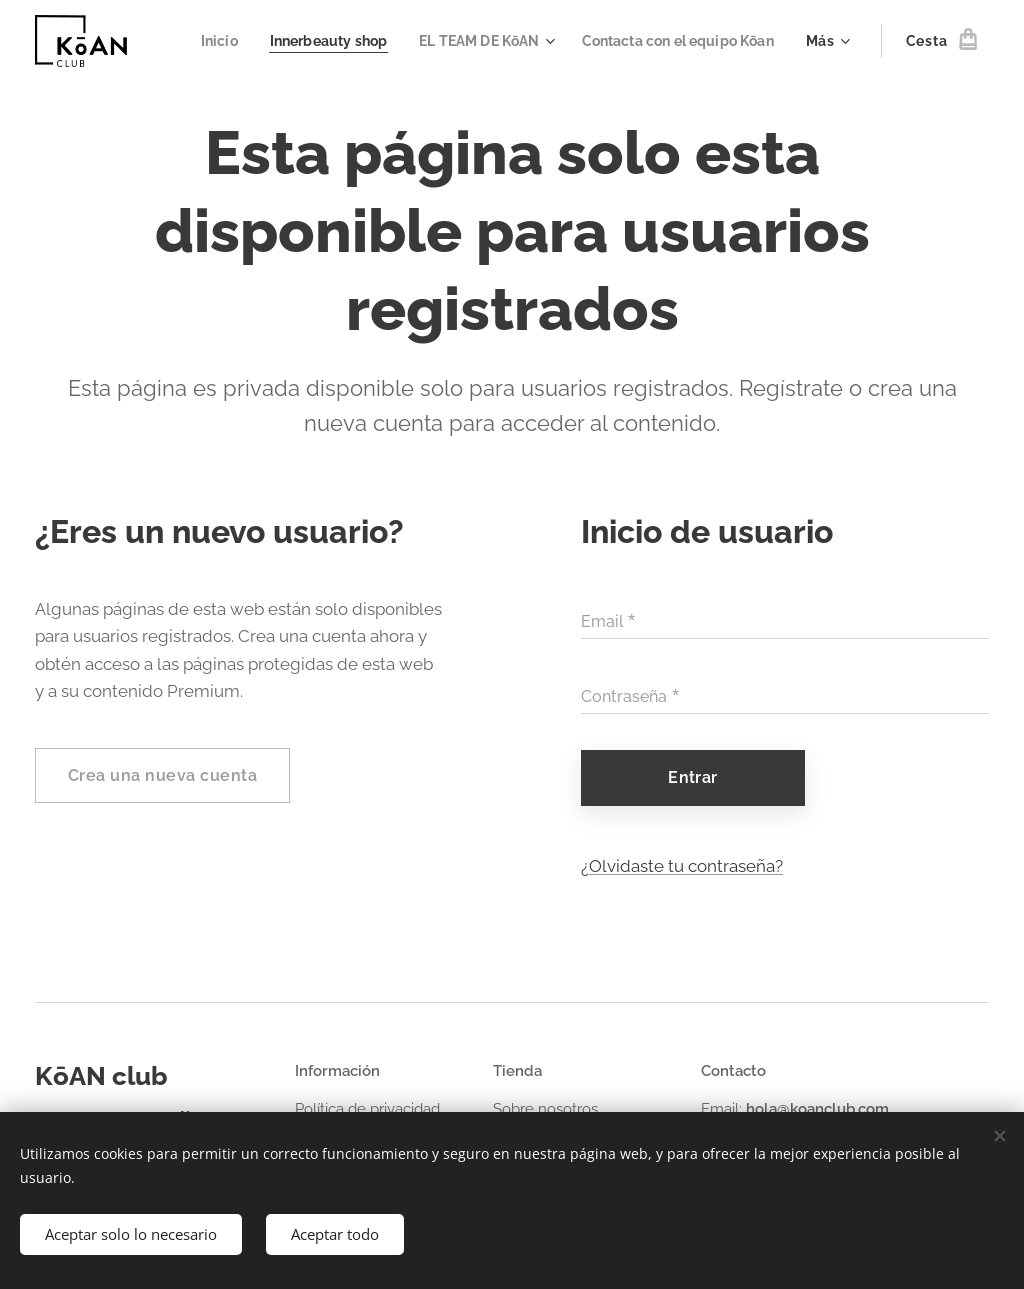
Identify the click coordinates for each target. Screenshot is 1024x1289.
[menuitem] (430, 41)
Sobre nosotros (545, 1109)
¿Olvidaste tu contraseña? (682, 866)
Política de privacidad (367, 1109)
